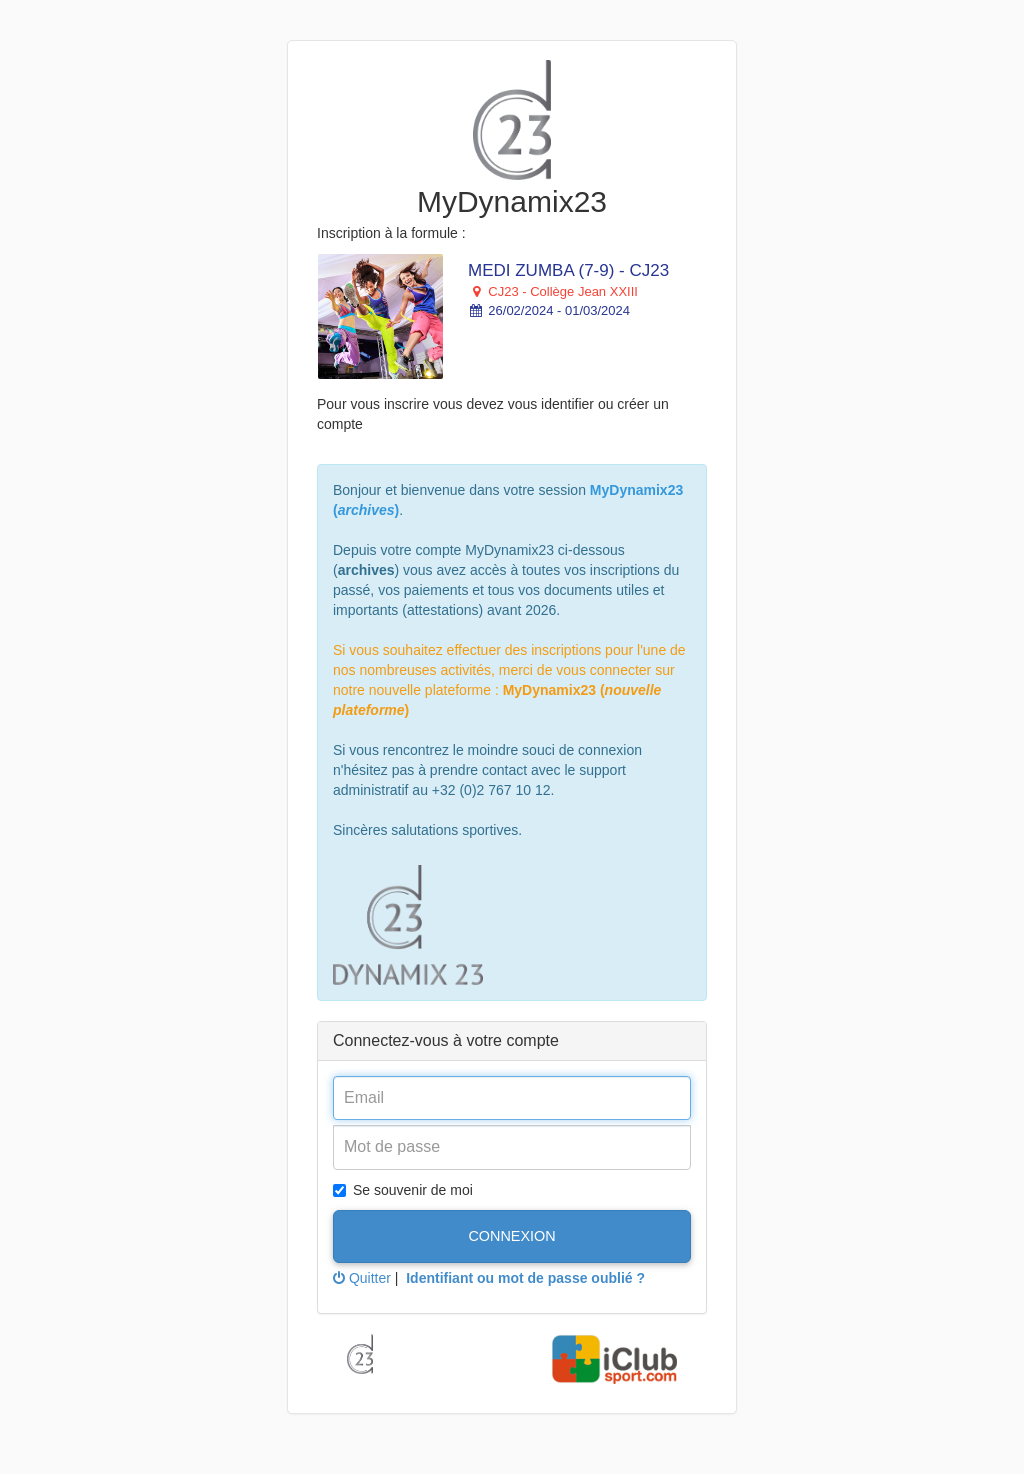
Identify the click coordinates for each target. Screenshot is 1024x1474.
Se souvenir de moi (403, 1190)
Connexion (511, 1236)
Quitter (362, 1278)
